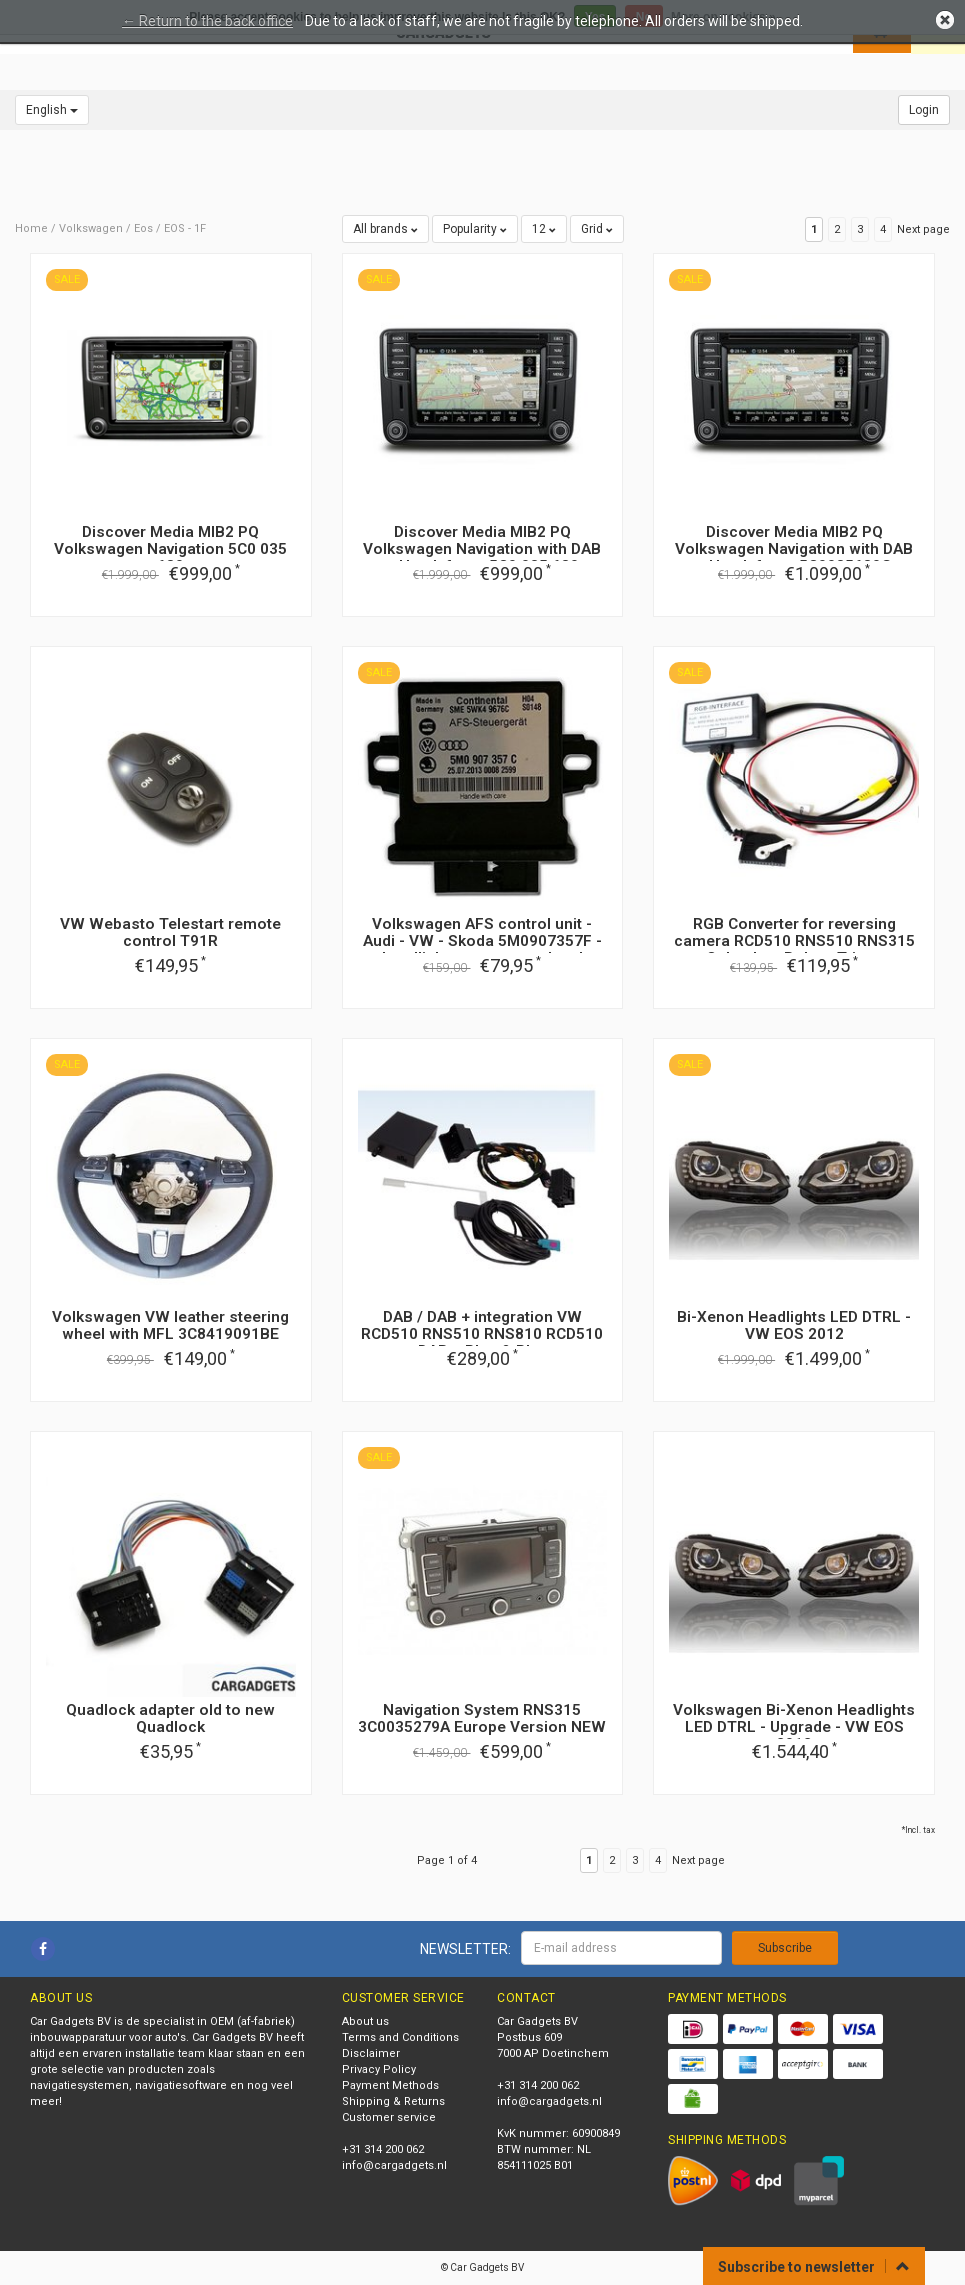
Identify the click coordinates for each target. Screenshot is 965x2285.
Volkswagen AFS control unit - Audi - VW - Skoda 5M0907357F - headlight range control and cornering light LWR (482, 949)
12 (544, 229)
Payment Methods (390, 2085)
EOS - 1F (185, 228)
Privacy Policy (379, 2069)
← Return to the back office (207, 21)
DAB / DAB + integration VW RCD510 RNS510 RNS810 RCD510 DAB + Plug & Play (482, 1334)
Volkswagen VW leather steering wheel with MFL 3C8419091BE (170, 1325)
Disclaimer (371, 2053)
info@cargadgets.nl (394, 2165)
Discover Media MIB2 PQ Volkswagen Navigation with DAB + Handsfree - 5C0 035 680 (482, 549)
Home (31, 228)
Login (924, 110)
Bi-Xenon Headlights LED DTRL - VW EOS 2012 (794, 1325)
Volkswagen (91, 228)
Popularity (475, 229)
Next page (923, 229)
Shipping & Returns (393, 2101)
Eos (143, 228)
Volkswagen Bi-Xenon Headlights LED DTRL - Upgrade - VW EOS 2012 (794, 1727)
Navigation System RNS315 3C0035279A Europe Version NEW (482, 1718)
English (52, 110)
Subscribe (785, 1948)
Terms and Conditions (400, 2037)
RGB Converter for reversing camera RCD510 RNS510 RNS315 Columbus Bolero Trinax (794, 941)
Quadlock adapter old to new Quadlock (170, 1718)
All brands (385, 229)
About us (365, 2021)
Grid (597, 229)
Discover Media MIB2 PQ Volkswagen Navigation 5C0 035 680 (170, 549)
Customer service (389, 2117)
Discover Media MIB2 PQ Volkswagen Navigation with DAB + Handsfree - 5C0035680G (794, 549)
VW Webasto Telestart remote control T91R (170, 932)
